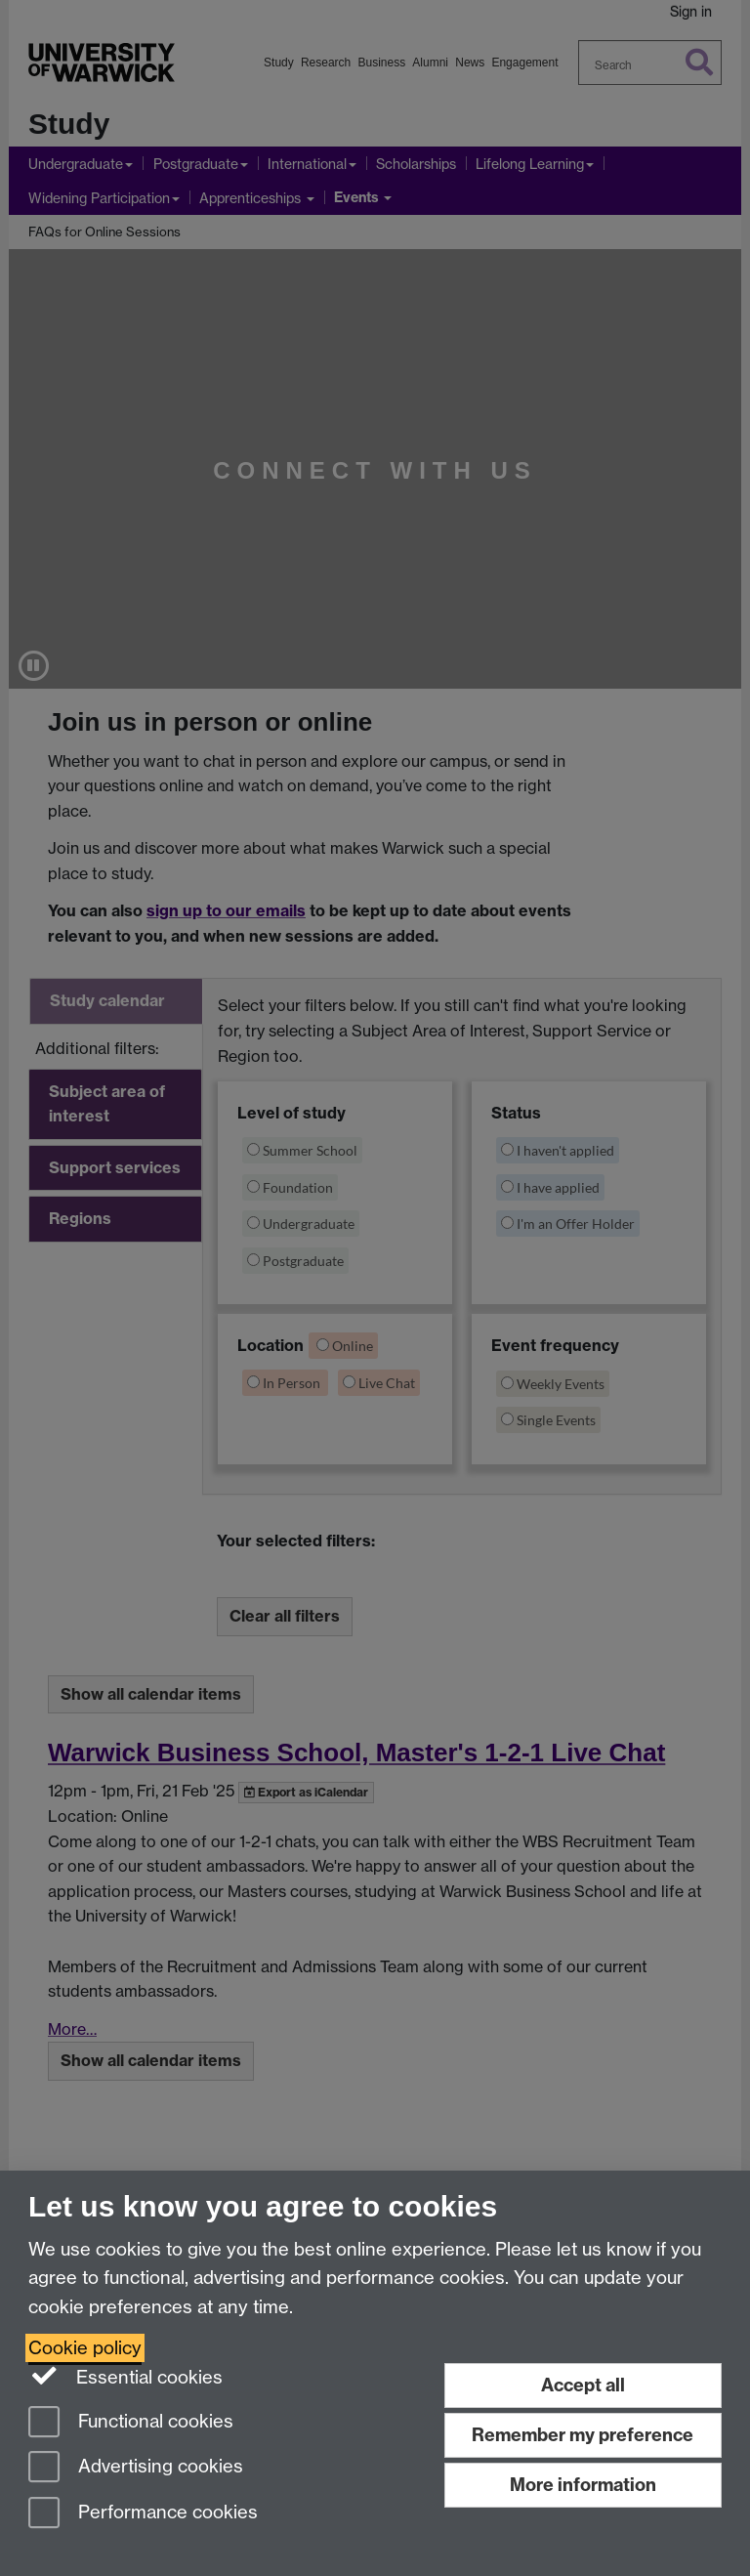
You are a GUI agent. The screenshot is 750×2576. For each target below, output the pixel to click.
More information (583, 2484)
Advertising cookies (135, 2468)
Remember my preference (582, 2435)
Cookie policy (85, 2348)
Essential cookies (125, 2375)
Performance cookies (143, 2514)
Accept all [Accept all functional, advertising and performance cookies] (583, 2385)
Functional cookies (130, 2423)
